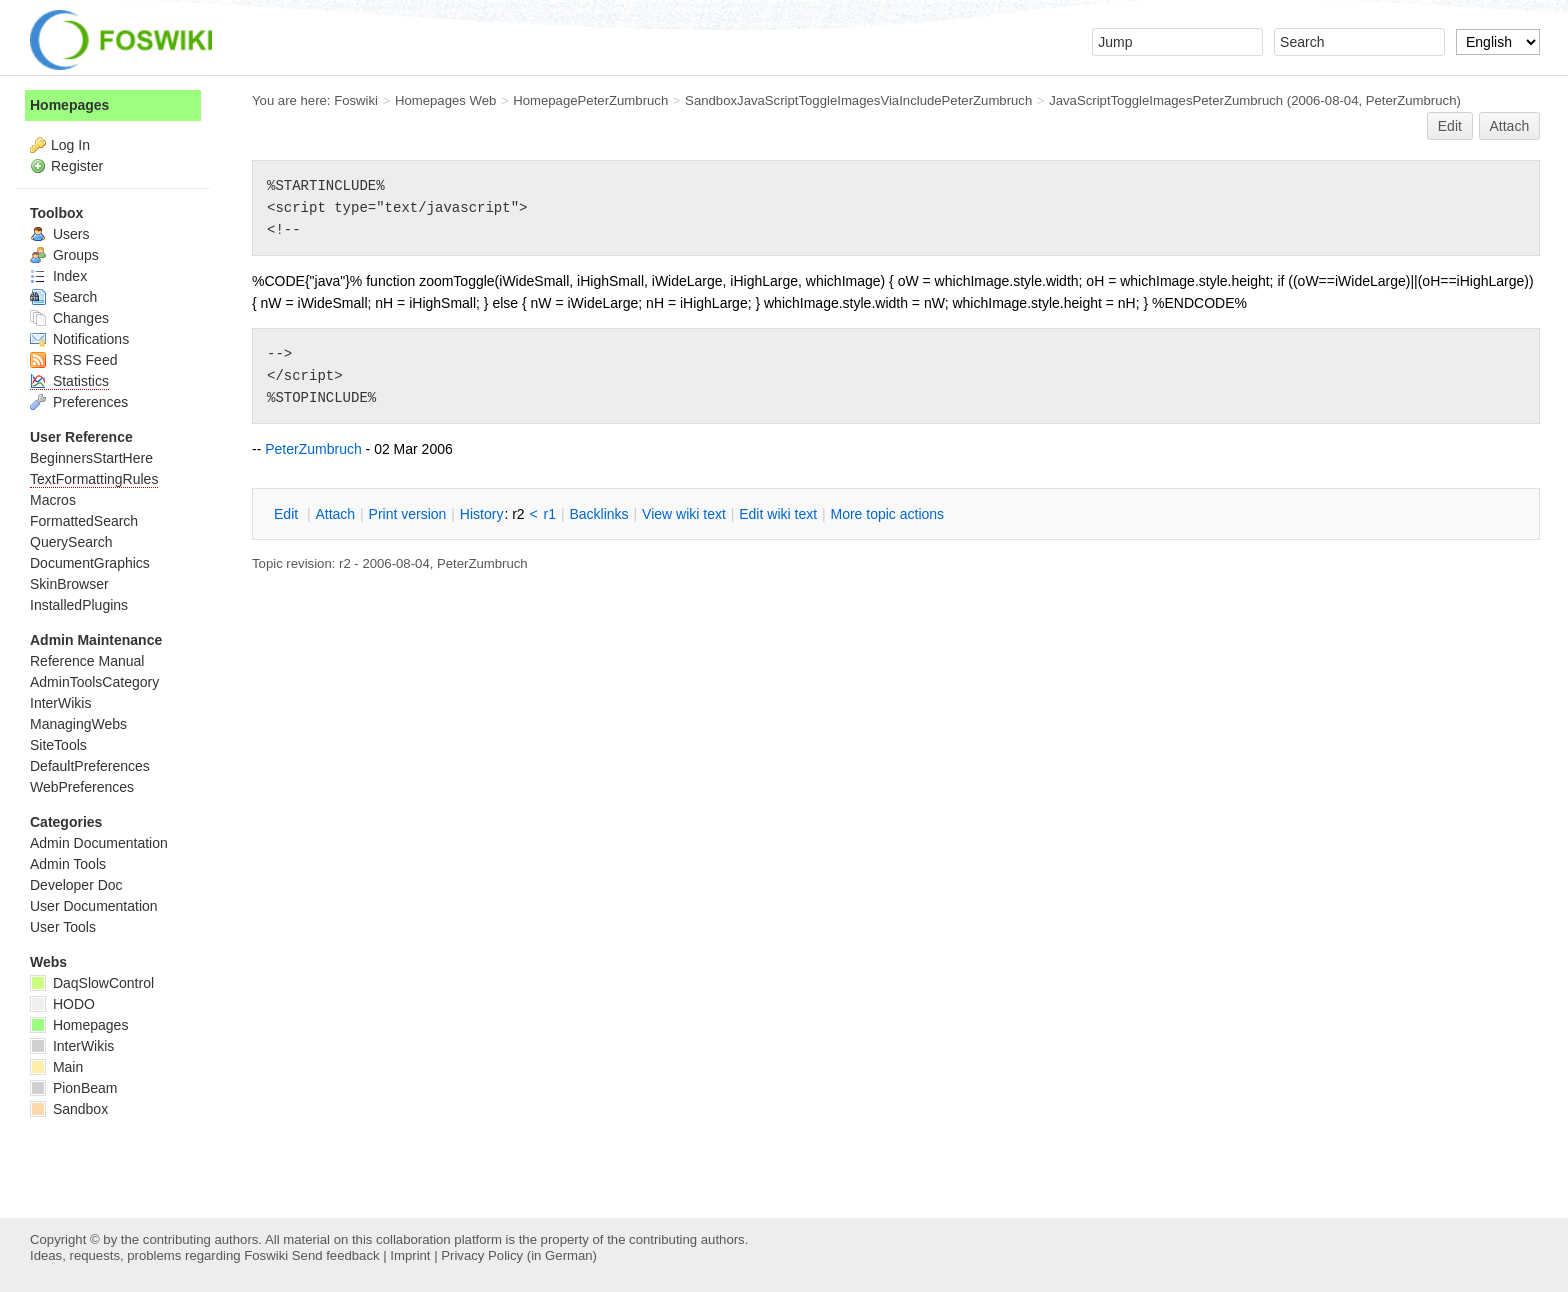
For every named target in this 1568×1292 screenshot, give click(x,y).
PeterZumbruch (1411, 100)
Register (77, 166)
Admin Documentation (99, 843)
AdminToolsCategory (94, 682)
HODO (62, 1004)
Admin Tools (68, 864)
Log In (70, 145)
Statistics (69, 381)
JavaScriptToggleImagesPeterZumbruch (1166, 100)
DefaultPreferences (90, 766)
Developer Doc (76, 885)
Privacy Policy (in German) (519, 1255)
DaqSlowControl (92, 983)
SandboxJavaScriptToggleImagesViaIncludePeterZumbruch (858, 100)
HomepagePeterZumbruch (590, 100)
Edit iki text (778, 514)
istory (482, 514)
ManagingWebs (78, 724)
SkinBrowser (69, 584)
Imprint (410, 1255)
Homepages (69, 105)
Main (56, 1067)
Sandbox (69, 1109)
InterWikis (60, 703)
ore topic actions (887, 514)
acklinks (598, 514)
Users (59, 234)
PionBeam (73, 1088)
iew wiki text (684, 514)
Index (58, 276)
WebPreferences (82, 787)
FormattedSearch (84, 521)
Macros (53, 500)
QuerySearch (71, 542)
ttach (335, 514)
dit (288, 514)
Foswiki (356, 100)
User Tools (63, 927)
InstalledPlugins (79, 605)
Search (63, 297)
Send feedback (336, 1255)
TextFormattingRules (94, 479)
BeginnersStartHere (91, 458)
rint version (408, 514)
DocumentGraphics (90, 563)
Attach (1510, 126)
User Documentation (94, 906)
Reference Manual (87, 661)
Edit (1450, 126)
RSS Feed (73, 360)
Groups (64, 255)
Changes (69, 318)
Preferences (79, 402)
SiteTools (58, 745)
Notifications (79, 339)
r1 (550, 514)
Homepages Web (445, 100)
